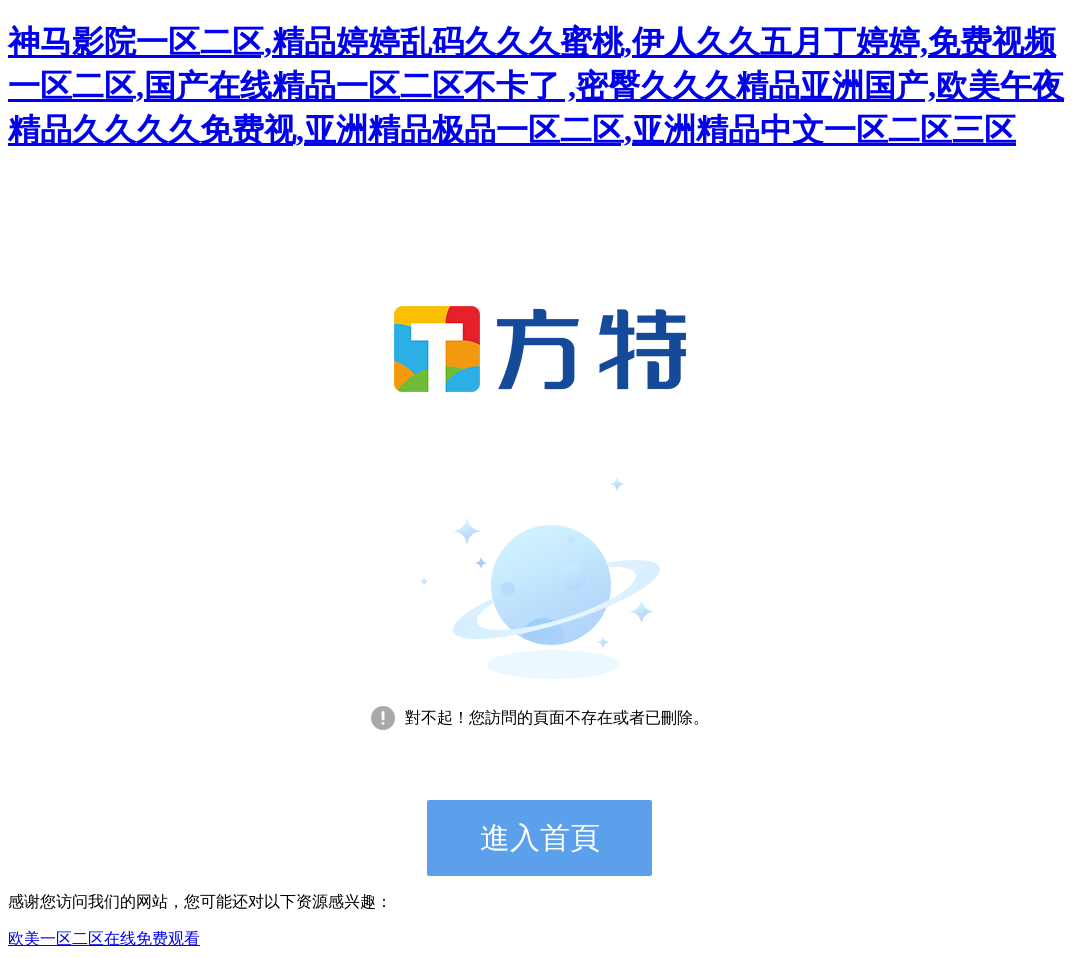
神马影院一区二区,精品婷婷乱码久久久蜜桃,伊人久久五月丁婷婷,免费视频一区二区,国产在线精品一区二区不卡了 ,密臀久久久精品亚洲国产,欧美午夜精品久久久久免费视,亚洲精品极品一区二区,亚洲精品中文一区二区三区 (536, 86)
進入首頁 (540, 837)
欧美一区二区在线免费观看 (104, 938)
